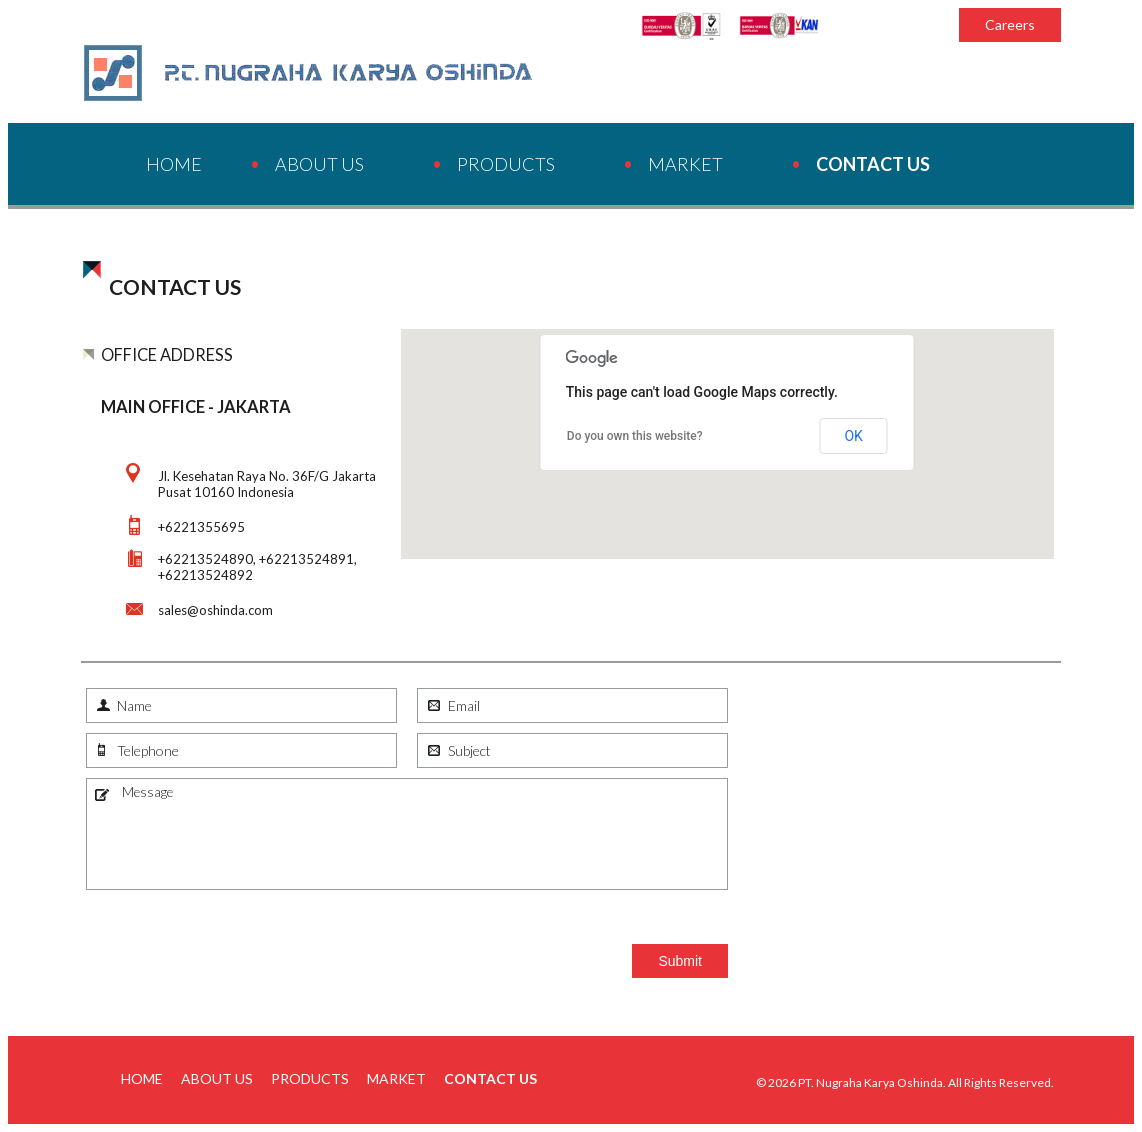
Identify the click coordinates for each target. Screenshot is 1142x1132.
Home (174, 164)
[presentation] (238, 939)
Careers (1010, 24)
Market (685, 164)
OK (853, 436)
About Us (319, 164)
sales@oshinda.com (215, 610)
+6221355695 (201, 527)
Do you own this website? (635, 436)
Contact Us (873, 164)
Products (506, 164)
